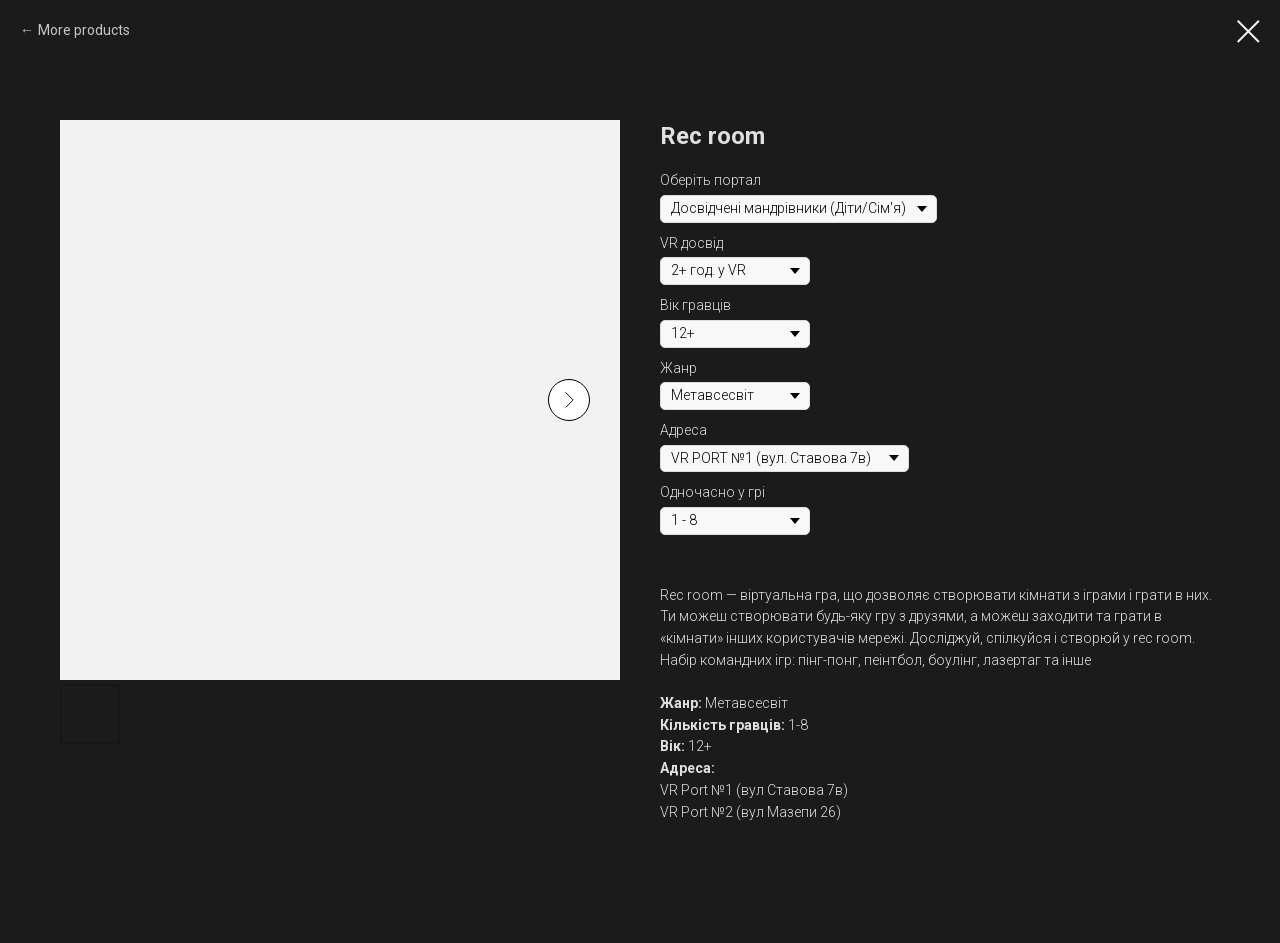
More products (84, 30)
